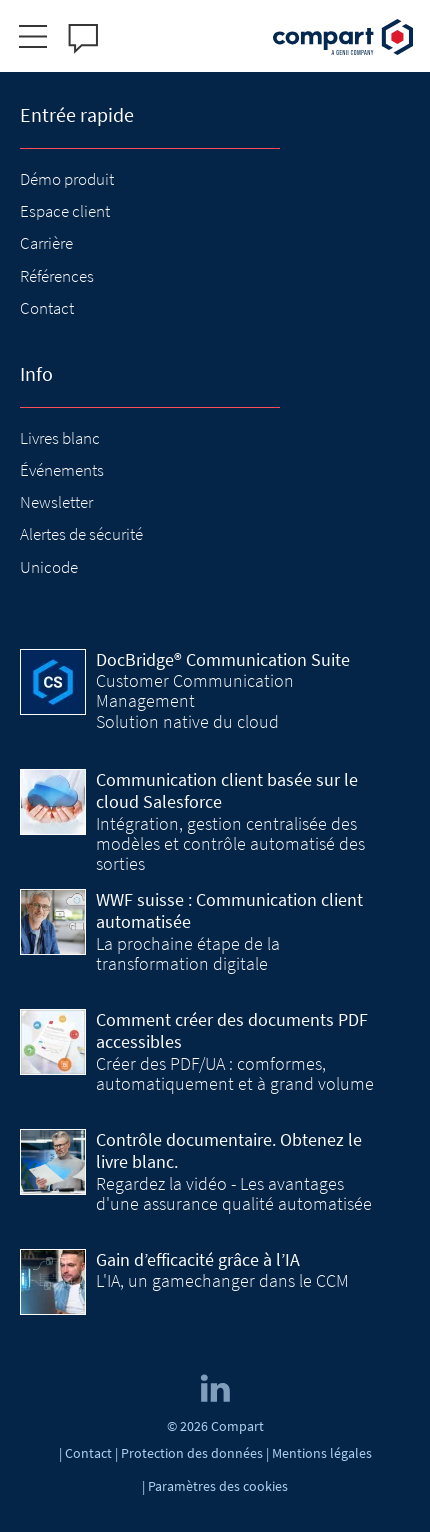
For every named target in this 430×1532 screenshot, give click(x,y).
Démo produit (67, 179)
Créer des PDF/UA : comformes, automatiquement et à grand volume (235, 1073)
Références (57, 276)
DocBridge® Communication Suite (223, 659)
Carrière (46, 243)
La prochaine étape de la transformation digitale (188, 953)
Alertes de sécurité (81, 534)
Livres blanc (60, 438)
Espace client (65, 211)
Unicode (49, 567)
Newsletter (56, 502)
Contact (47, 308)
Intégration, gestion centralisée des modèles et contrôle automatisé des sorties (230, 844)
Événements (62, 470)
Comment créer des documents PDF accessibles (232, 1031)
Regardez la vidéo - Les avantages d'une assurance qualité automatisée (234, 1193)
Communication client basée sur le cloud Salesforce (227, 791)
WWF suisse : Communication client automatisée (229, 911)
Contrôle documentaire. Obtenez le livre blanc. (229, 1151)
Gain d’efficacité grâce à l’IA (198, 1259)
